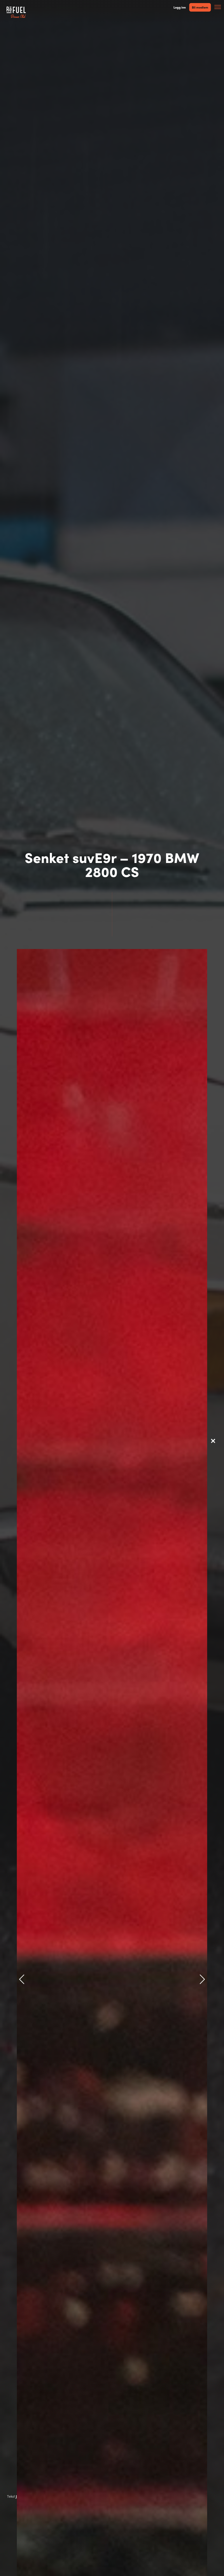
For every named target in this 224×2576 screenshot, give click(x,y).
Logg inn (179, 7)
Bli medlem (200, 7)
